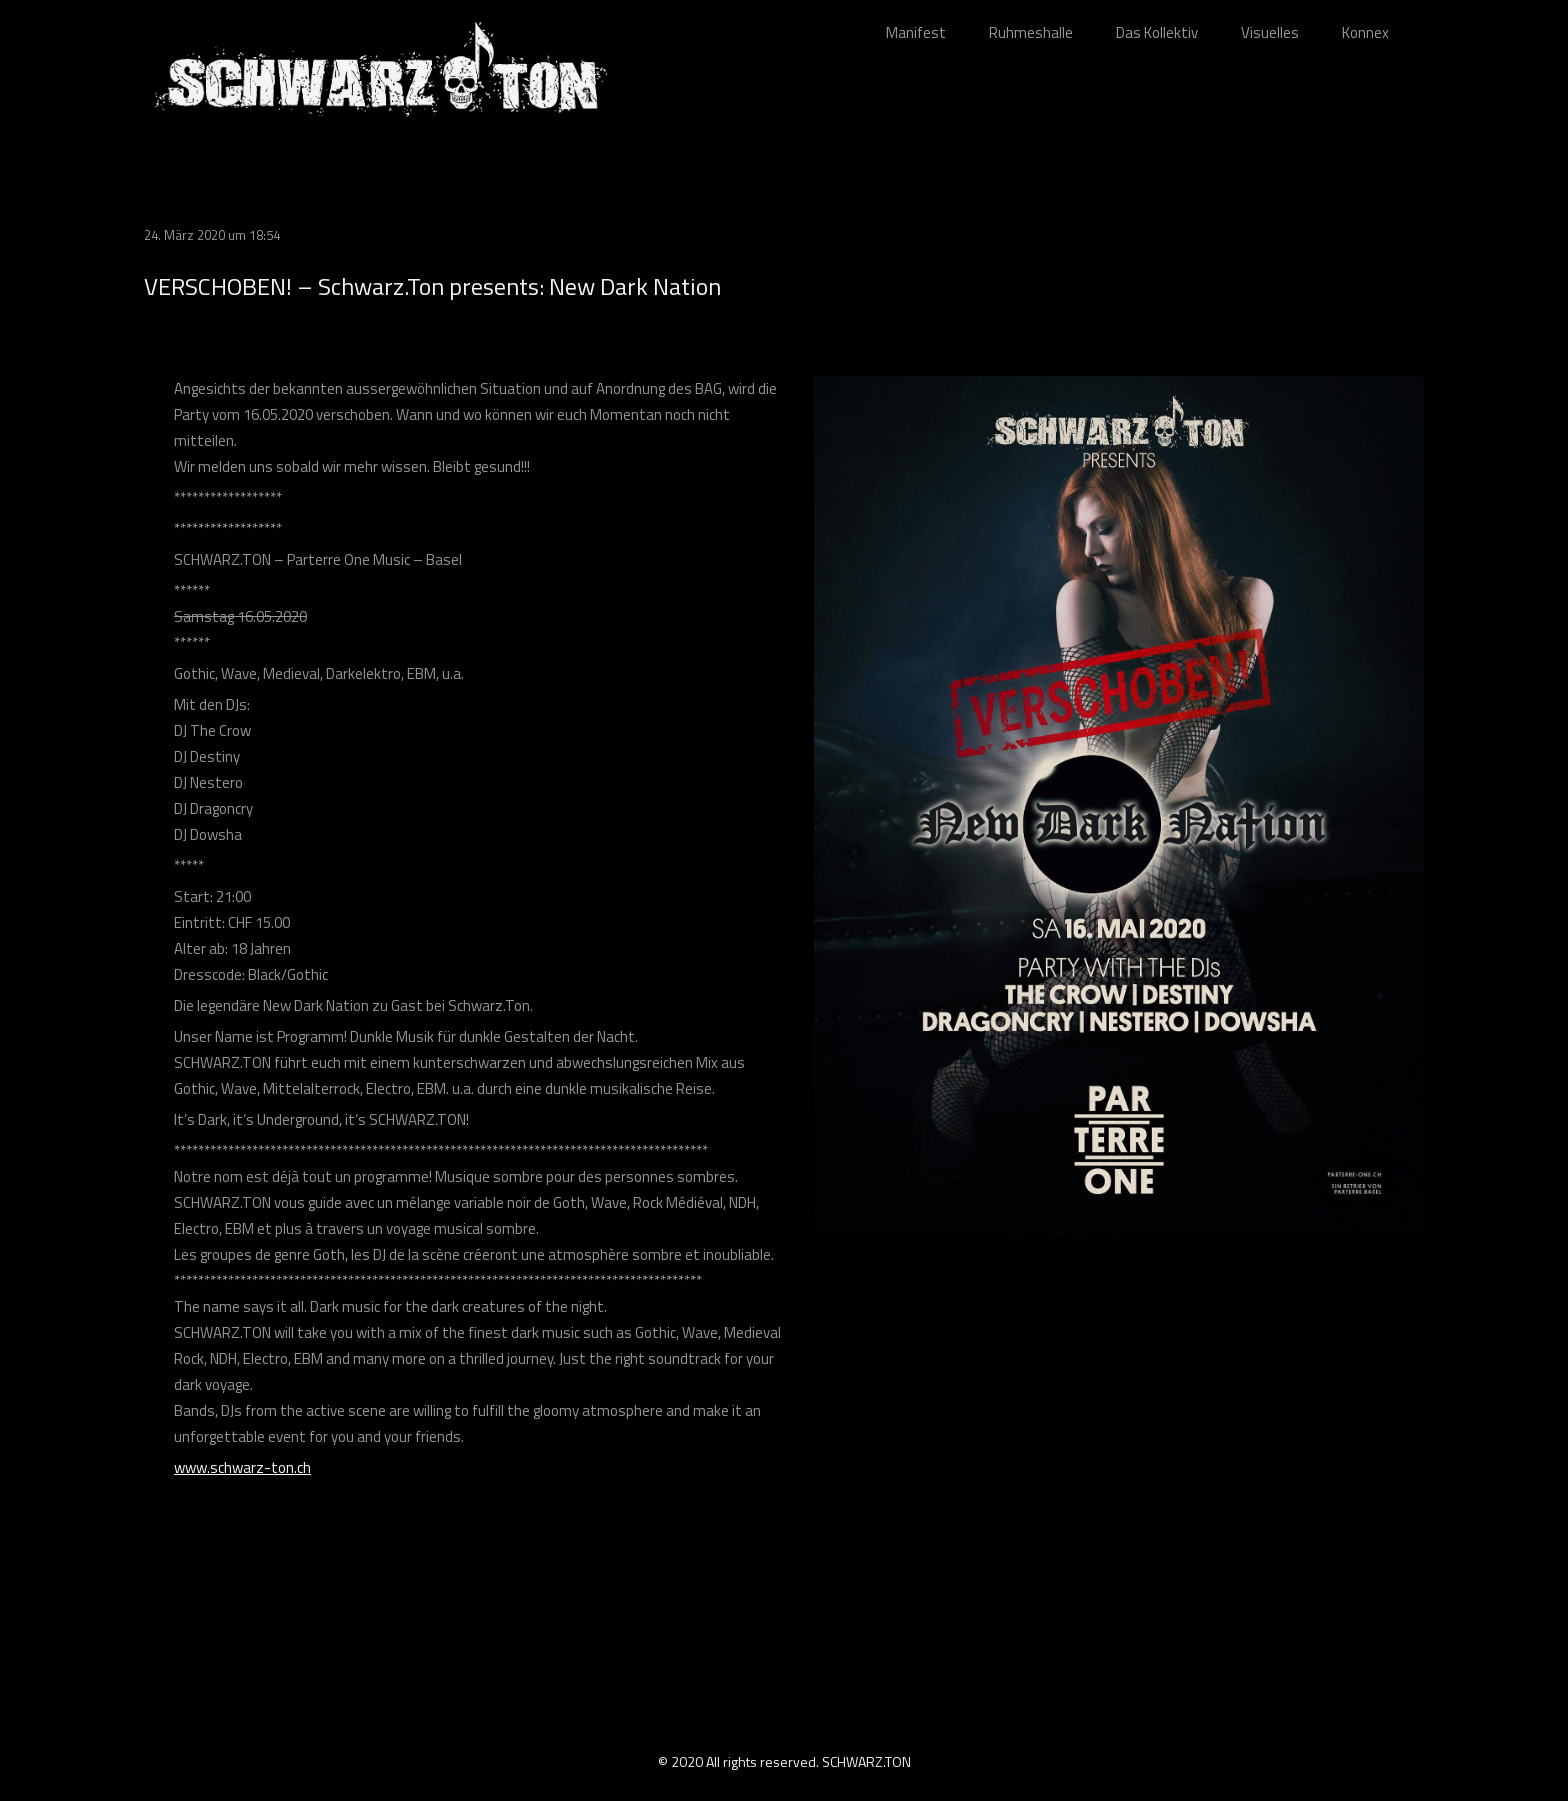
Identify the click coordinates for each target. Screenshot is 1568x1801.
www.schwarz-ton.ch (242, 1467)
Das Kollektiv (1157, 32)
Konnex (1365, 32)
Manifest (916, 32)
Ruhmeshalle (1031, 32)
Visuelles (1270, 32)
